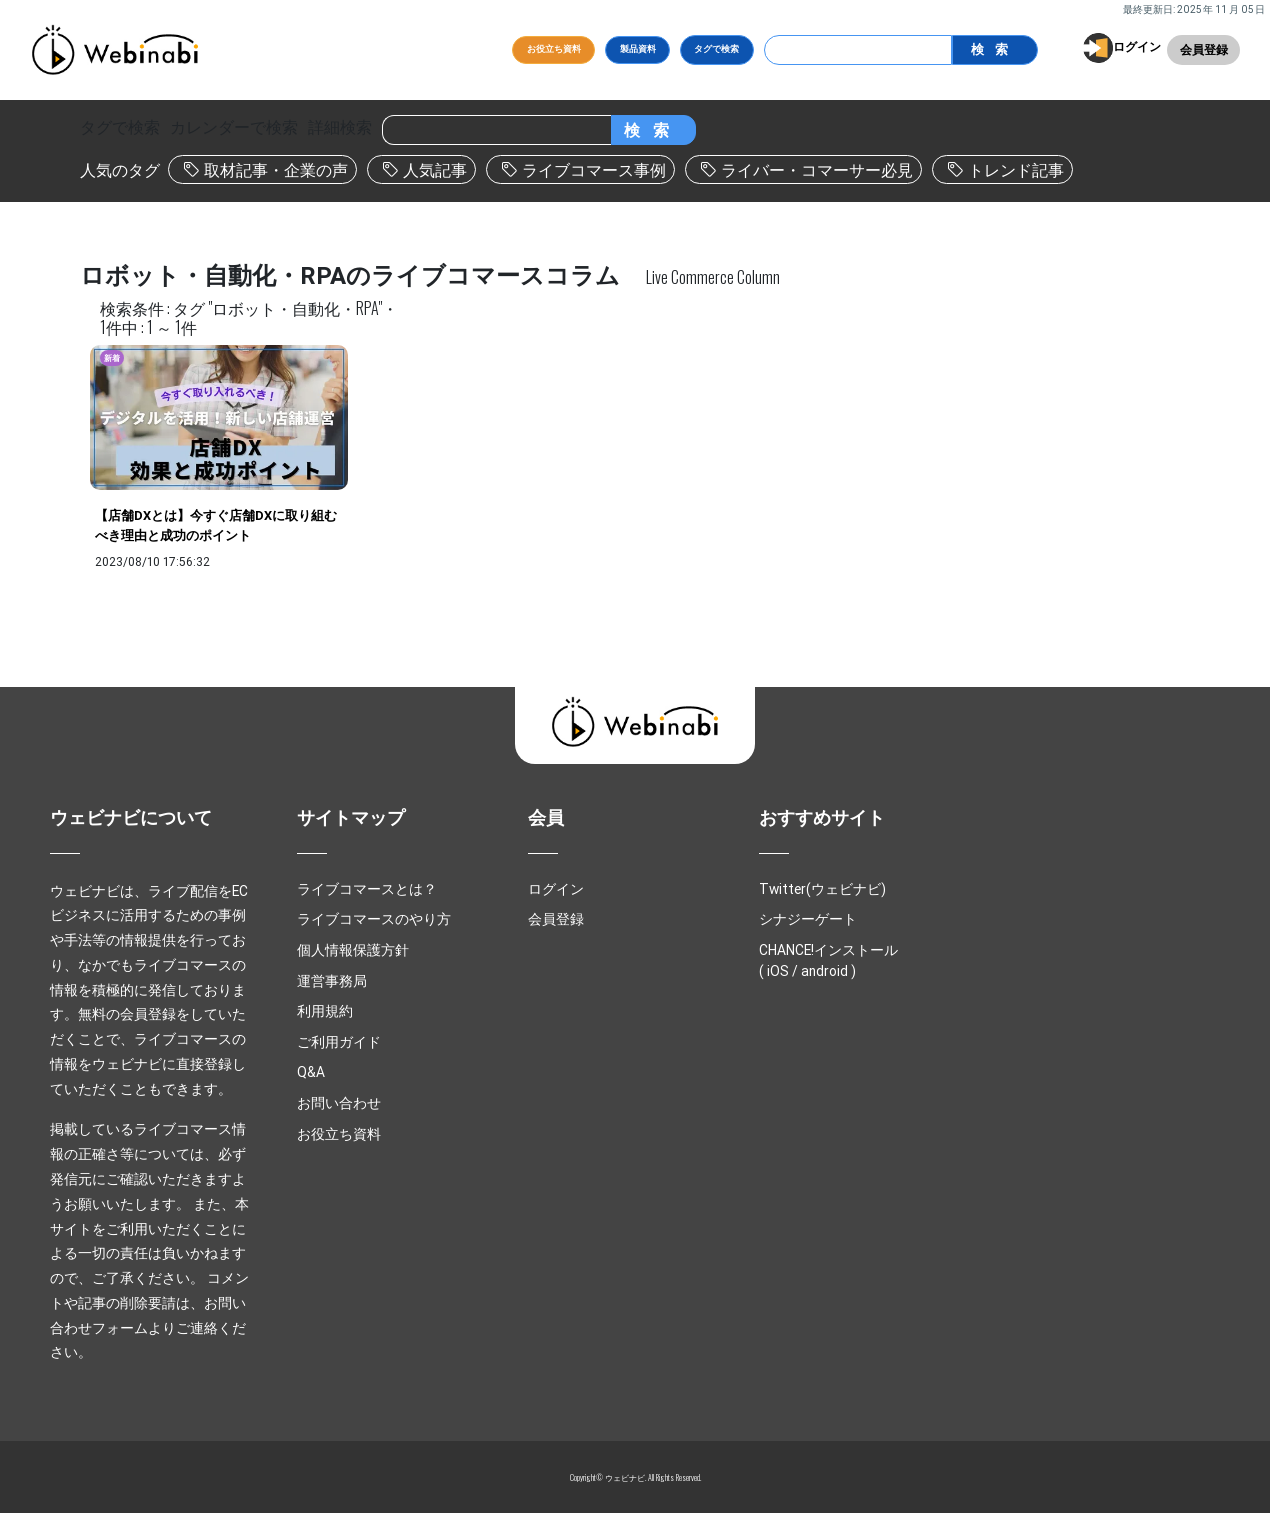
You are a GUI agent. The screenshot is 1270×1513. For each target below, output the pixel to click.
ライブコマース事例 (594, 170)
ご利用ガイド (339, 1042)
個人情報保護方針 (353, 950)
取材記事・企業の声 (276, 170)
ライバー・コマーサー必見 (817, 170)
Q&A (311, 1072)
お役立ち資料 (554, 49)
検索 (994, 49)
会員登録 (1204, 49)
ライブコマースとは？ (367, 889)
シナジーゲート (808, 919)
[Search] (858, 50)
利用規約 (325, 1011)
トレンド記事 (1016, 170)
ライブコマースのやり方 (374, 919)
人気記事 (435, 170)
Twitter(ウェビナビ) (822, 889)
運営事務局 (332, 981)
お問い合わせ (339, 1103)
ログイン (1137, 46)
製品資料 (638, 49)
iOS (778, 971)
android (824, 971)
